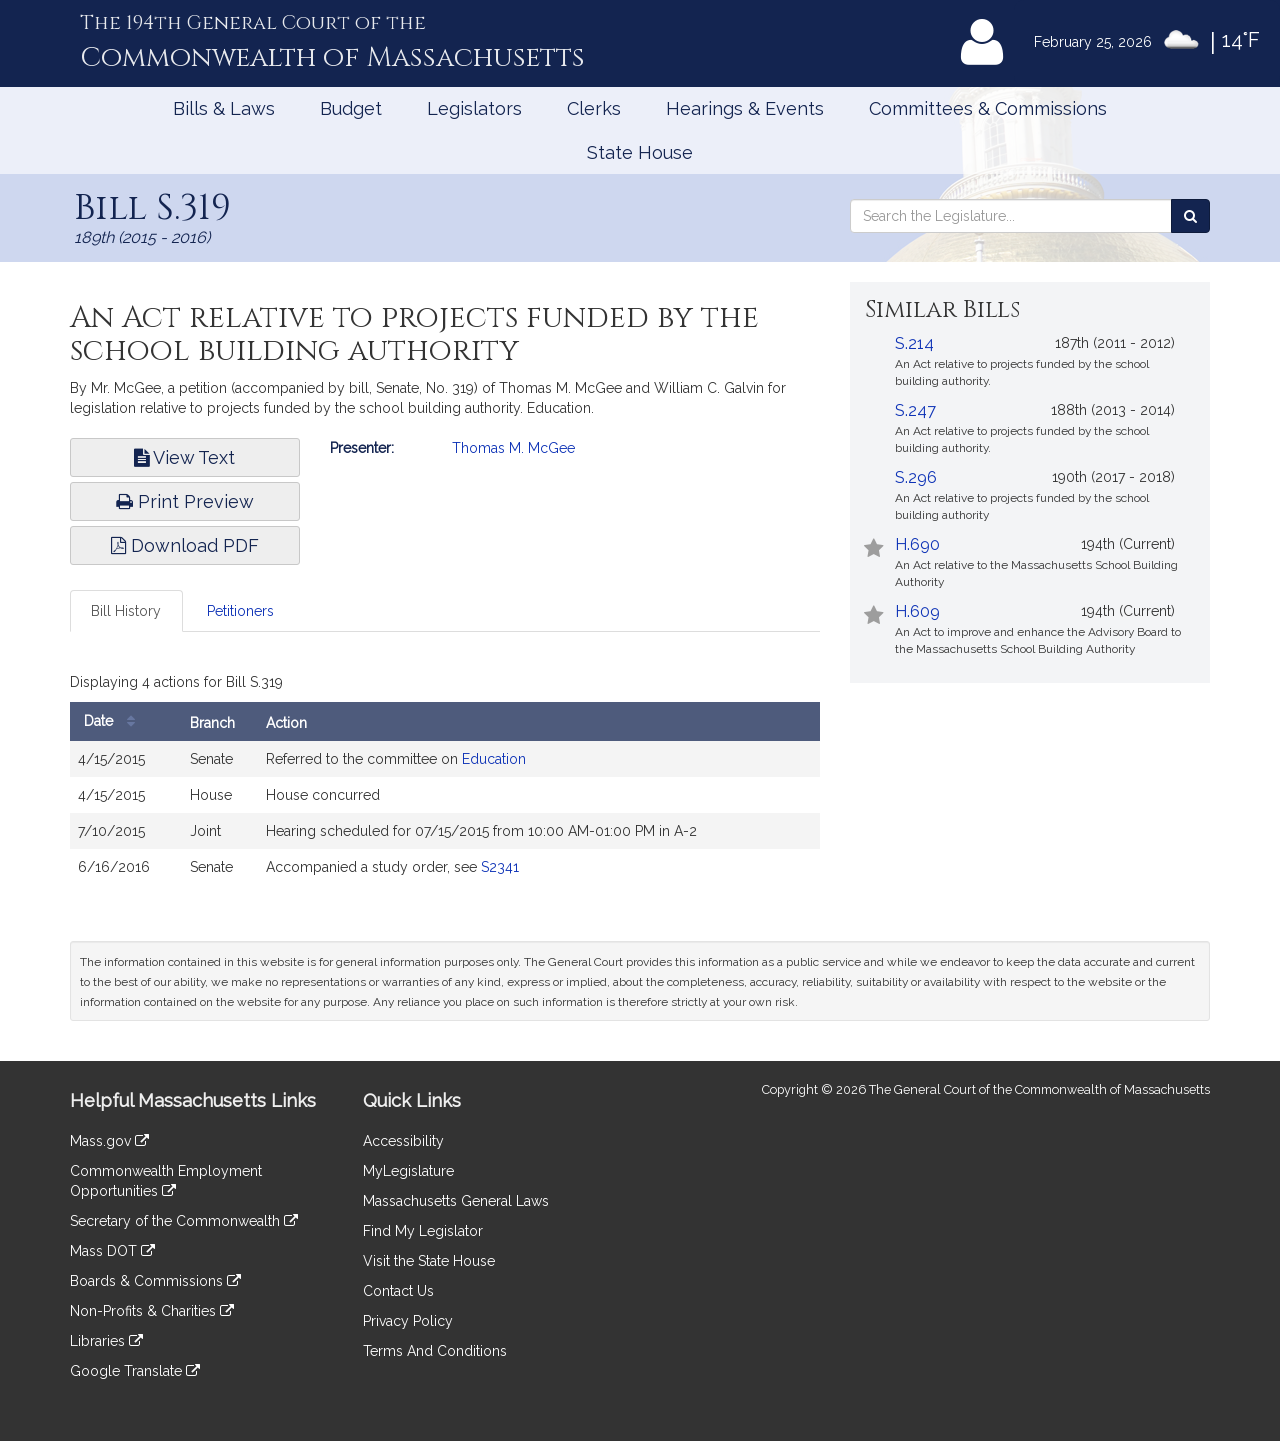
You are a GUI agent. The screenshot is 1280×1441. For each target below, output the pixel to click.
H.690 (917, 544)
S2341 (500, 867)
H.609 (917, 611)
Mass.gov (109, 1141)
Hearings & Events (745, 108)
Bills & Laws (224, 108)
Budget (351, 108)
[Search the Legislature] (1190, 216)
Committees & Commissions (988, 108)
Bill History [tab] (126, 611)
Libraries (106, 1341)
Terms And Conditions (435, 1351)
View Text (184, 457)
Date (114, 721)
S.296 (916, 477)
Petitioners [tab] (240, 611)
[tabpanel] (445, 781)
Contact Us (398, 1291)
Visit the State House (429, 1261)
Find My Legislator (423, 1231)
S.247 (915, 410)
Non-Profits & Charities (152, 1311)
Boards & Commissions (155, 1281)
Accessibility (403, 1141)
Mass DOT (112, 1251)
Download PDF (185, 545)
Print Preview (185, 501)
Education (494, 759)
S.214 (914, 343)
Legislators (474, 108)
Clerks (594, 108)
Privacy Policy (408, 1321)
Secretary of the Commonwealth (184, 1221)
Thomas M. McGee (513, 448)
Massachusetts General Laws (456, 1201)
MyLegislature (408, 1171)
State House (640, 152)
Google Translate (135, 1371)
